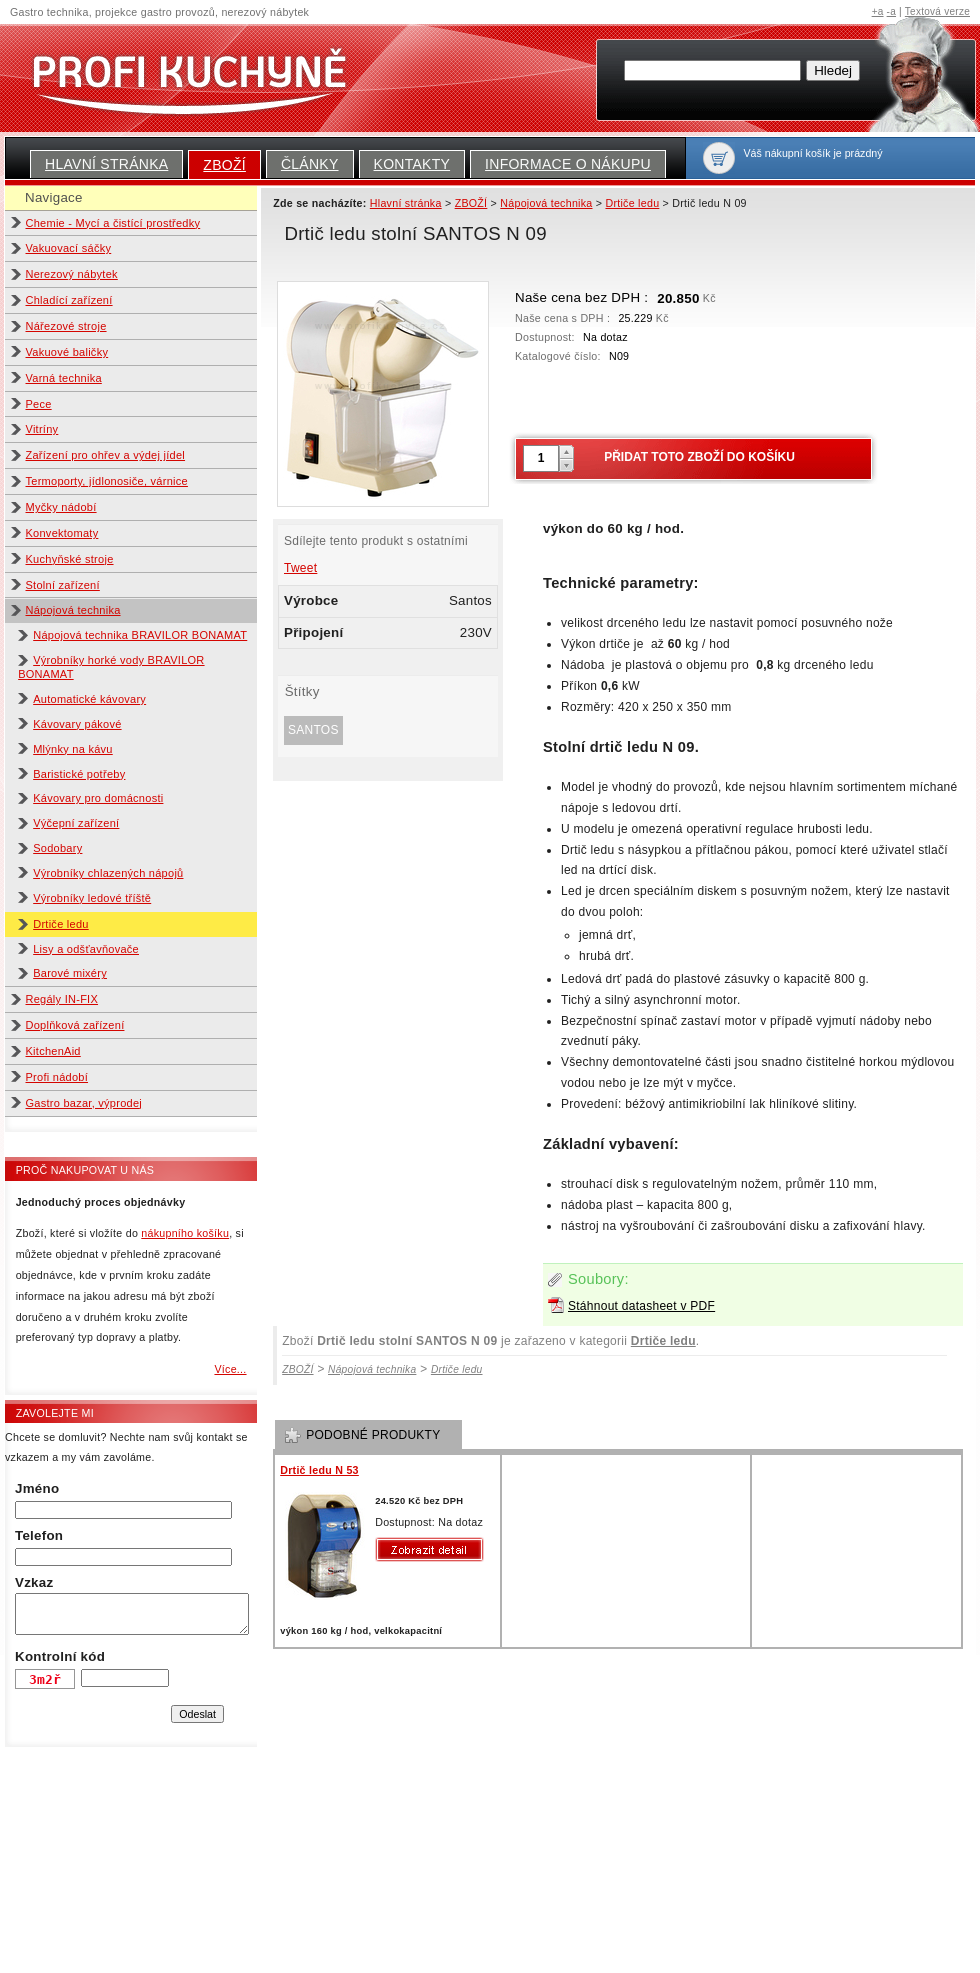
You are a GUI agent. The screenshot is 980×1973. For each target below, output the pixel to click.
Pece (39, 404)
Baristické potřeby (79, 774)
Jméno (37, 1488)
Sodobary (57, 848)
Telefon (39, 1535)
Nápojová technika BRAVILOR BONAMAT (140, 635)
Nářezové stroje (66, 326)
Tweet (300, 568)
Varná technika (64, 378)
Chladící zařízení (69, 300)
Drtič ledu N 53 (319, 1470)
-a (891, 11)
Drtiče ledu (61, 924)
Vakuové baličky (67, 352)
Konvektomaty (62, 533)
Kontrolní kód (60, 1656)
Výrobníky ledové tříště (92, 898)
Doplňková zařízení (75, 1025)
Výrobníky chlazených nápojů (108, 873)
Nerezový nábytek (72, 274)
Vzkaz (34, 1582)
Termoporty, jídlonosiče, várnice (107, 481)
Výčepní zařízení (76, 823)
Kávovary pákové (77, 724)
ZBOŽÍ (224, 165)
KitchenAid (53, 1051)
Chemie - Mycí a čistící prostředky (113, 223)
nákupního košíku (185, 1233)
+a (878, 11)
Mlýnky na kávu (73, 749)
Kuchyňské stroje (70, 559)
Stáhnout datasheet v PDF (641, 1306)
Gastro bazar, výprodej (84, 1103)
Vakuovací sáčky (69, 248)
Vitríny (42, 429)
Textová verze (937, 11)
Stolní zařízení (63, 585)
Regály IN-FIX (62, 999)
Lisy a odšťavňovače (86, 949)
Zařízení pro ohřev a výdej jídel (106, 455)
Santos (313, 730)
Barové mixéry (70, 973)
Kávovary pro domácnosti (98, 798)
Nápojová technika (73, 610)
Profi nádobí (57, 1077)
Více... (230, 1369)
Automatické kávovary (89, 699)
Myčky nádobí (61, 507)
